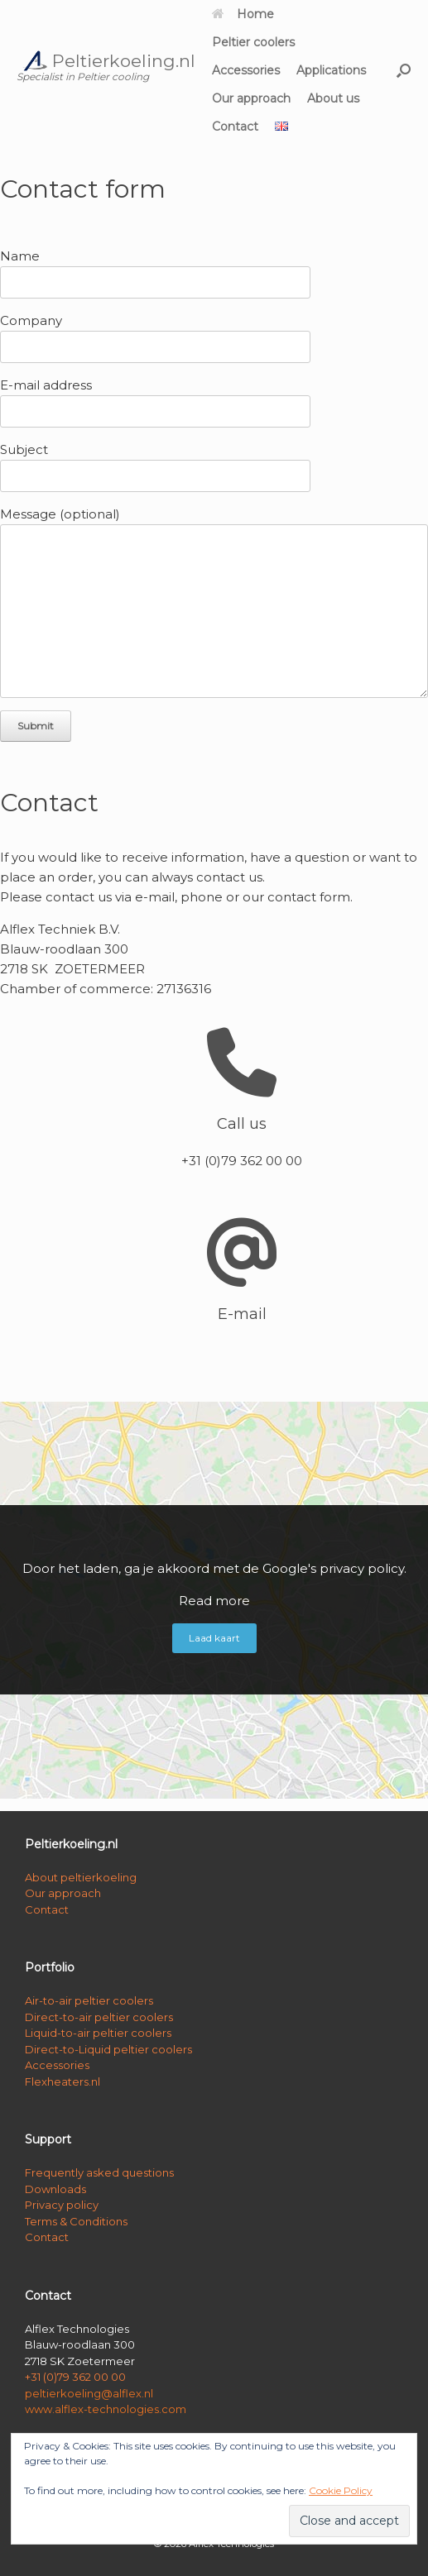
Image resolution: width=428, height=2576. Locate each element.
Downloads (55, 2189)
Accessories (246, 70)
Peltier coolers (253, 42)
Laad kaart (214, 1638)
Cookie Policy (341, 2490)
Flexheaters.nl (62, 2081)
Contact (235, 126)
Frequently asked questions (99, 2172)
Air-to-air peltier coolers (89, 2000)
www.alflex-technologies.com (105, 2409)
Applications (331, 70)
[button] (403, 70)
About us (333, 98)
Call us (242, 1124)
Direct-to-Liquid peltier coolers (108, 2049)
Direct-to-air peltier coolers (99, 2017)
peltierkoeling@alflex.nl (89, 2393)
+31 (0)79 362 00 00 (75, 2376)
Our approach (251, 98)
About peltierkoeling (81, 1877)
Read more (214, 1600)
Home (243, 14)
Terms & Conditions (76, 2221)
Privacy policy (62, 2204)
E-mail (242, 1314)
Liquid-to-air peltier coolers (98, 2032)
